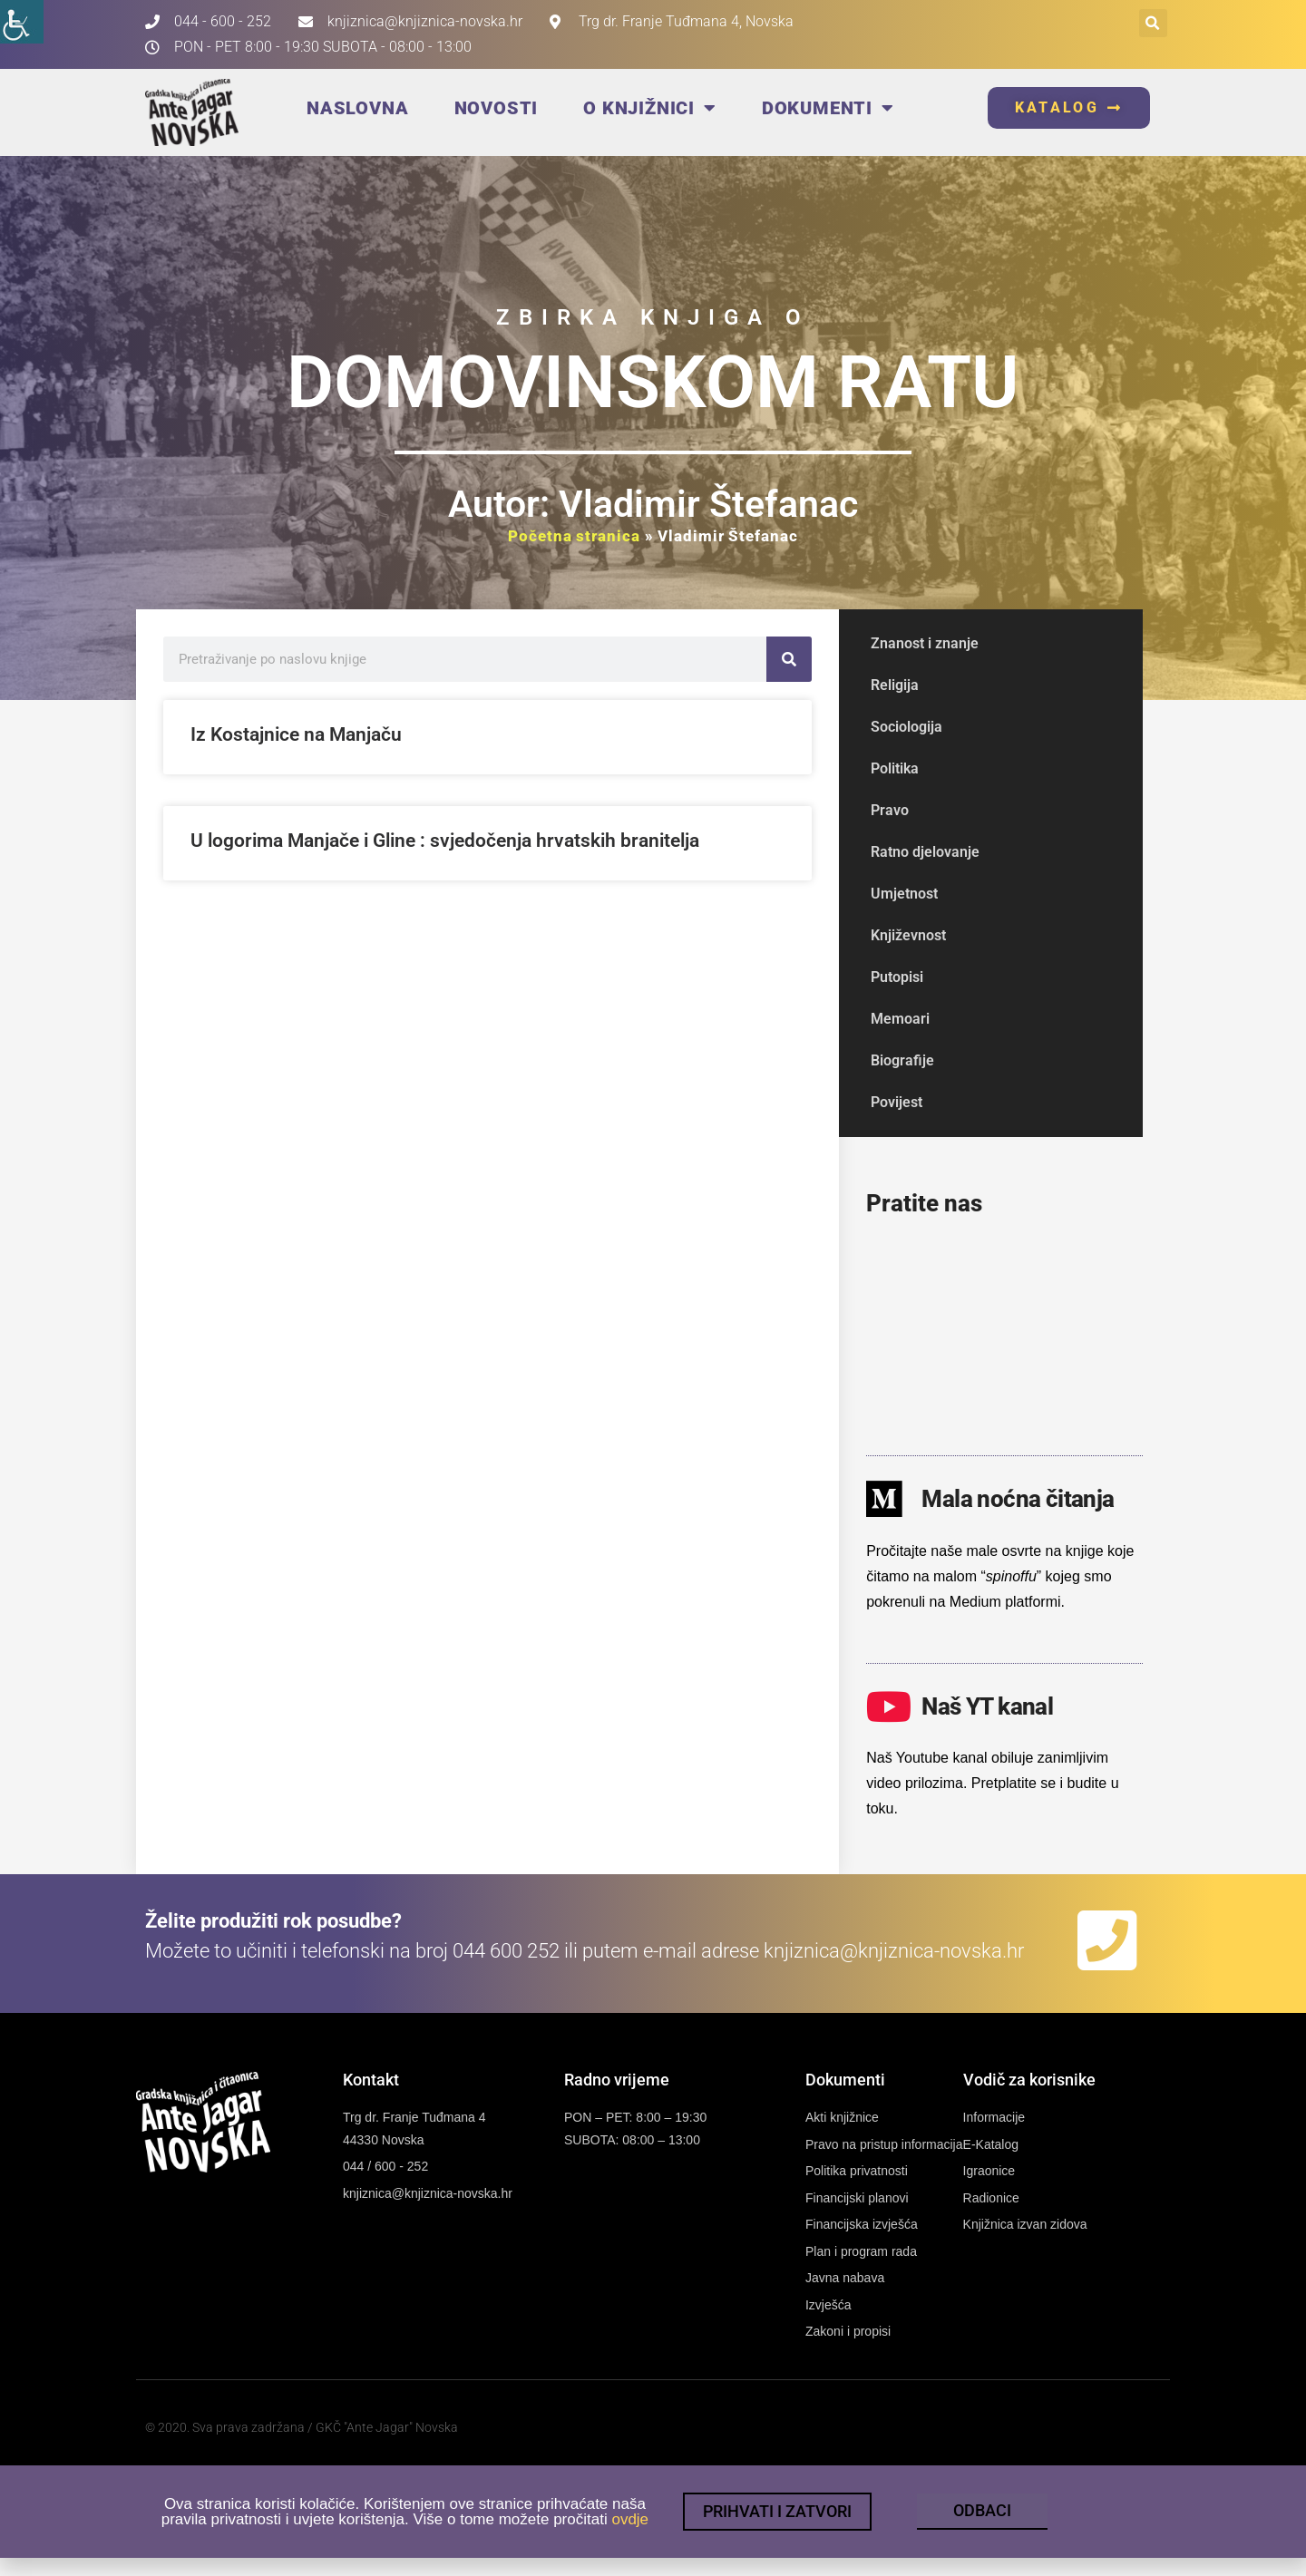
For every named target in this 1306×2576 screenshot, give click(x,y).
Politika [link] (895, 768)
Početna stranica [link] (573, 536)
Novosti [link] (496, 108)
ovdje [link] (629, 2521)
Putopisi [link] (897, 977)
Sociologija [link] (906, 726)
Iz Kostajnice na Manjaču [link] (296, 734)
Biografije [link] (902, 1060)
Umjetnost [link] (904, 893)
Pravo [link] (890, 810)
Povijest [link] (896, 1102)
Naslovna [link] (357, 108)
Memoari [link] (900, 1018)
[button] (1153, 23)
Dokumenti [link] (828, 108)
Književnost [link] (908, 935)
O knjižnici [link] (649, 108)
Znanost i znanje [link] (925, 643)
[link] (22, 22)
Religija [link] (895, 685)
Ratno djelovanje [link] (925, 851)
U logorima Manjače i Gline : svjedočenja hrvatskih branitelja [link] (444, 840)
